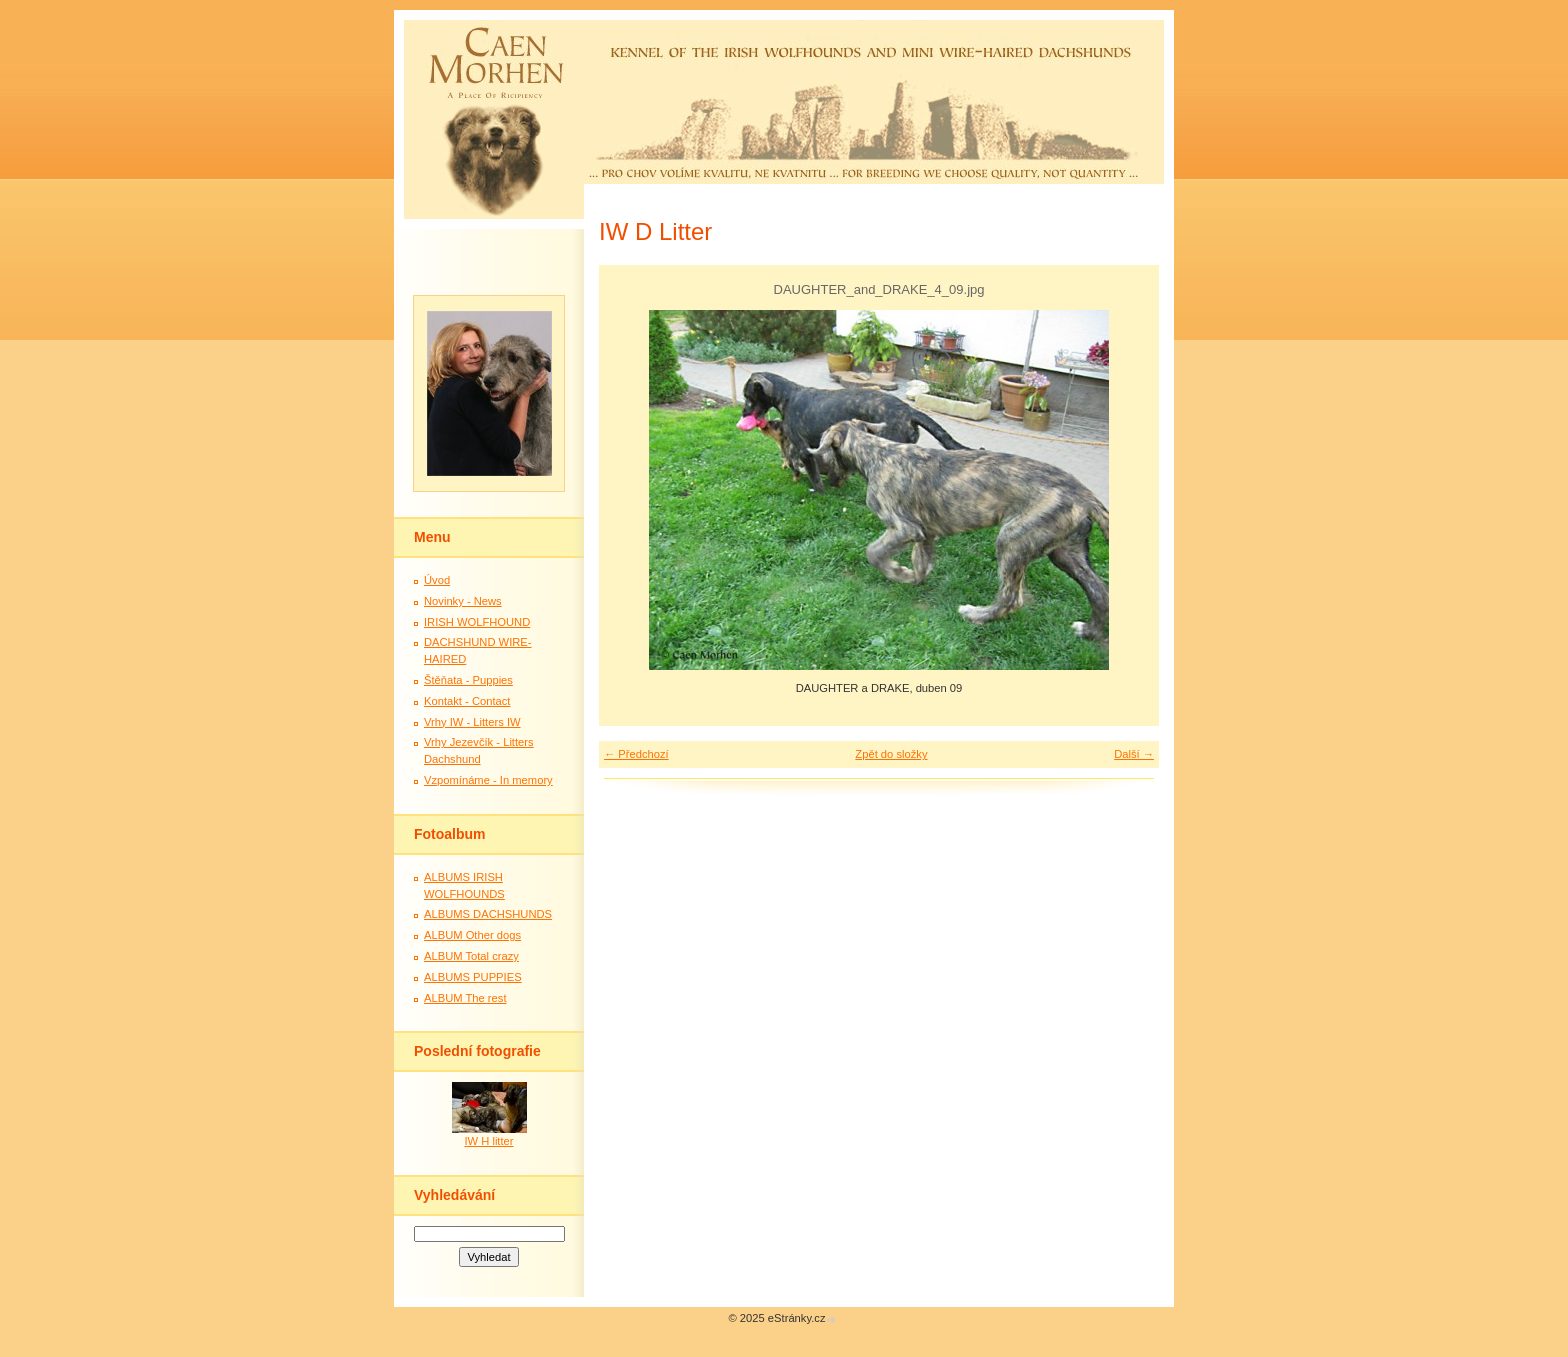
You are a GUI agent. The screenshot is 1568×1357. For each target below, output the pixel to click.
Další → (1134, 754)
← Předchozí (636, 754)
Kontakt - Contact (467, 701)
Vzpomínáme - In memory (488, 780)
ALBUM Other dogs (472, 935)
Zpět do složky (891, 754)
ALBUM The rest (465, 998)
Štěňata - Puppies (468, 680)
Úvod (437, 580)
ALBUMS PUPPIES (473, 977)
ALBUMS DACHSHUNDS (488, 914)
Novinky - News (463, 601)
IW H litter (488, 1141)
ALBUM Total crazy (471, 956)
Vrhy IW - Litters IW (472, 722)
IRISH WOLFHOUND (477, 622)
